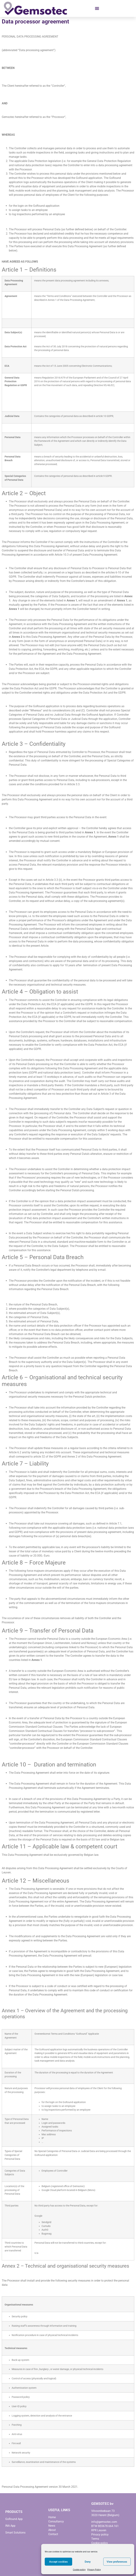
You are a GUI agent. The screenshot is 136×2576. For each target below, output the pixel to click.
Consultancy (56, 2521)
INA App (10, 2525)
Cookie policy (79, 2569)
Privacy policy (100, 2534)
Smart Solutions (15, 2532)
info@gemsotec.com (104, 2521)
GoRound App (14, 2519)
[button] (97, 8)
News (51, 2525)
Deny (88, 2561)
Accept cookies (58, 2561)
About (52, 2530)
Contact (53, 2534)
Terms (95, 2538)
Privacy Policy (94, 2569)
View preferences (117, 2561)
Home (52, 2517)
